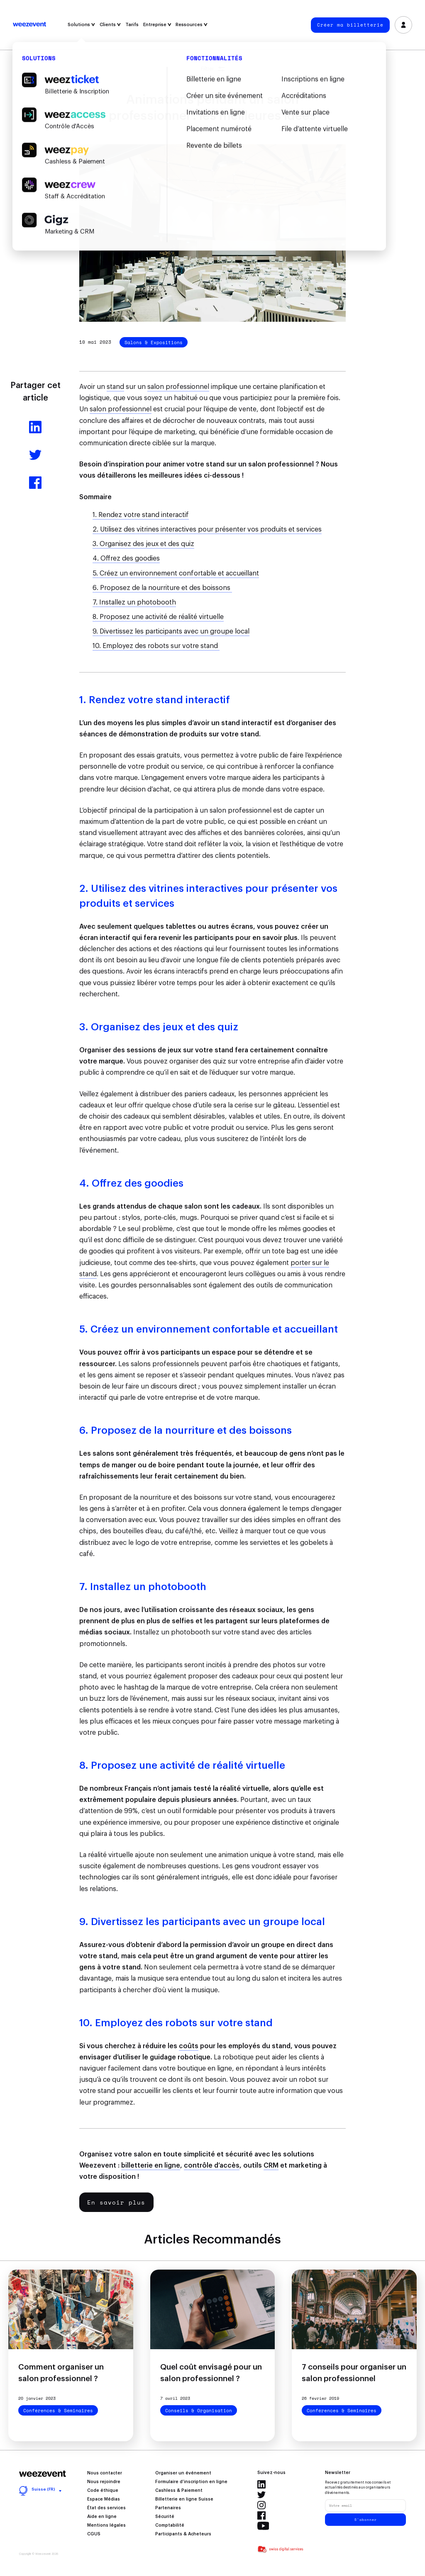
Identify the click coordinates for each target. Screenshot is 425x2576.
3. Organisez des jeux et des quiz (143, 544)
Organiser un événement (183, 2473)
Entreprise (157, 24)
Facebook (261, 2515)
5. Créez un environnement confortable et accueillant (176, 573)
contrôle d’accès (211, 2165)
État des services (106, 2508)
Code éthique (102, 2491)
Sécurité (164, 2517)
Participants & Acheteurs (183, 2534)
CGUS (93, 2534)
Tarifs (132, 24)
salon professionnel (178, 387)
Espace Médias (103, 2499)
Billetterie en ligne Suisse (184, 2499)
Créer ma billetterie (350, 25)
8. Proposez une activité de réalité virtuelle (158, 617)
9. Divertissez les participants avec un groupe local (171, 631)
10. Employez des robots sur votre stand (156, 646)
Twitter (261, 2495)
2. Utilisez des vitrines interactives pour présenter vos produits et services (207, 529)
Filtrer (213, 69)
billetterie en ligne (150, 2165)
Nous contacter (104, 2473)
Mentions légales (106, 2525)
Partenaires (168, 2508)
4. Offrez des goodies (126, 558)
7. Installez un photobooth (134, 602)
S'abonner (365, 2519)
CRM (271, 2165)
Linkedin (261, 2484)
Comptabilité (169, 2525)
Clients (110, 24)
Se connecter (403, 25)
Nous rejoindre (103, 2482)
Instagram (261, 2505)
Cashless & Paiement (179, 2491)
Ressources (192, 24)
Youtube (263, 2526)
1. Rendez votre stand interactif (141, 515)
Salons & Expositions (154, 342)
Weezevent (29, 25)
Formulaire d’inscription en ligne (191, 2482)
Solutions (81, 24)
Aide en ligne (102, 2517)
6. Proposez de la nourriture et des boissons (162, 588)
